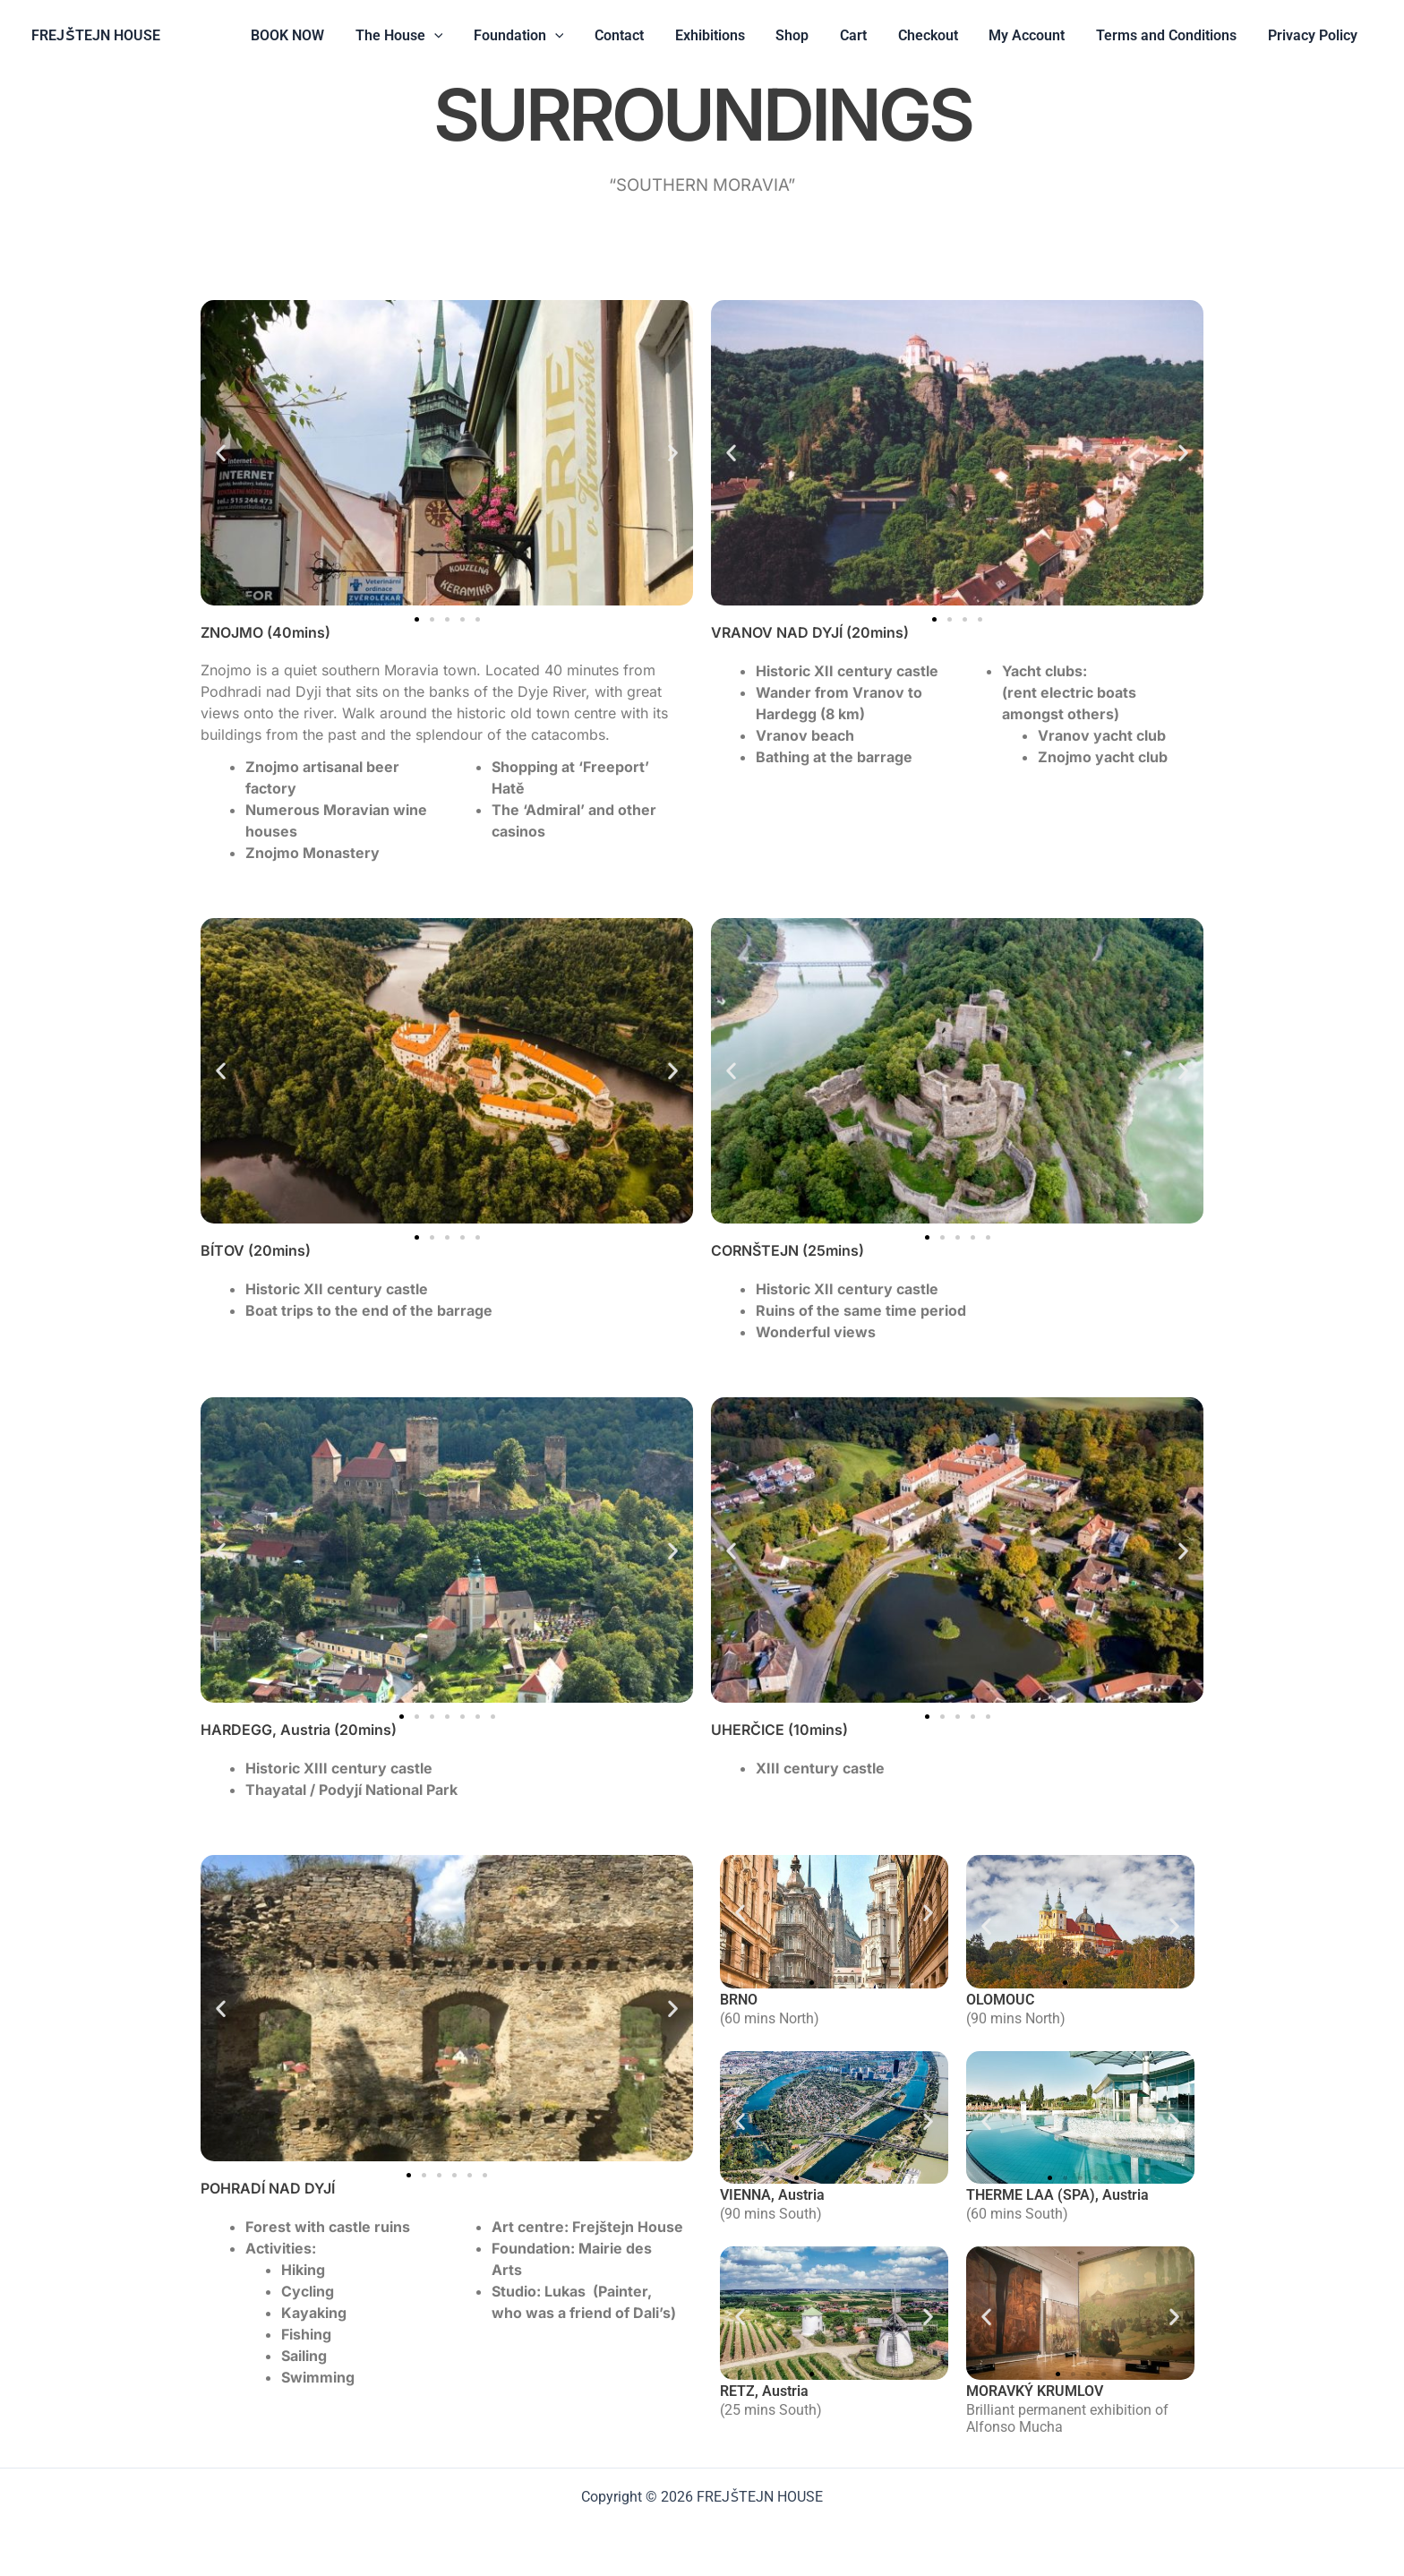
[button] (457, 36)
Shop (805, 35)
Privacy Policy (1313, 35)
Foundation (538, 36)
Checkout (936, 35)
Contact (637, 35)
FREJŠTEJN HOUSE (95, 35)
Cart (864, 35)
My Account (1033, 35)
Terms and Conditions (1170, 35)
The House (422, 36)
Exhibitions (725, 35)
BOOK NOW (312, 35)
